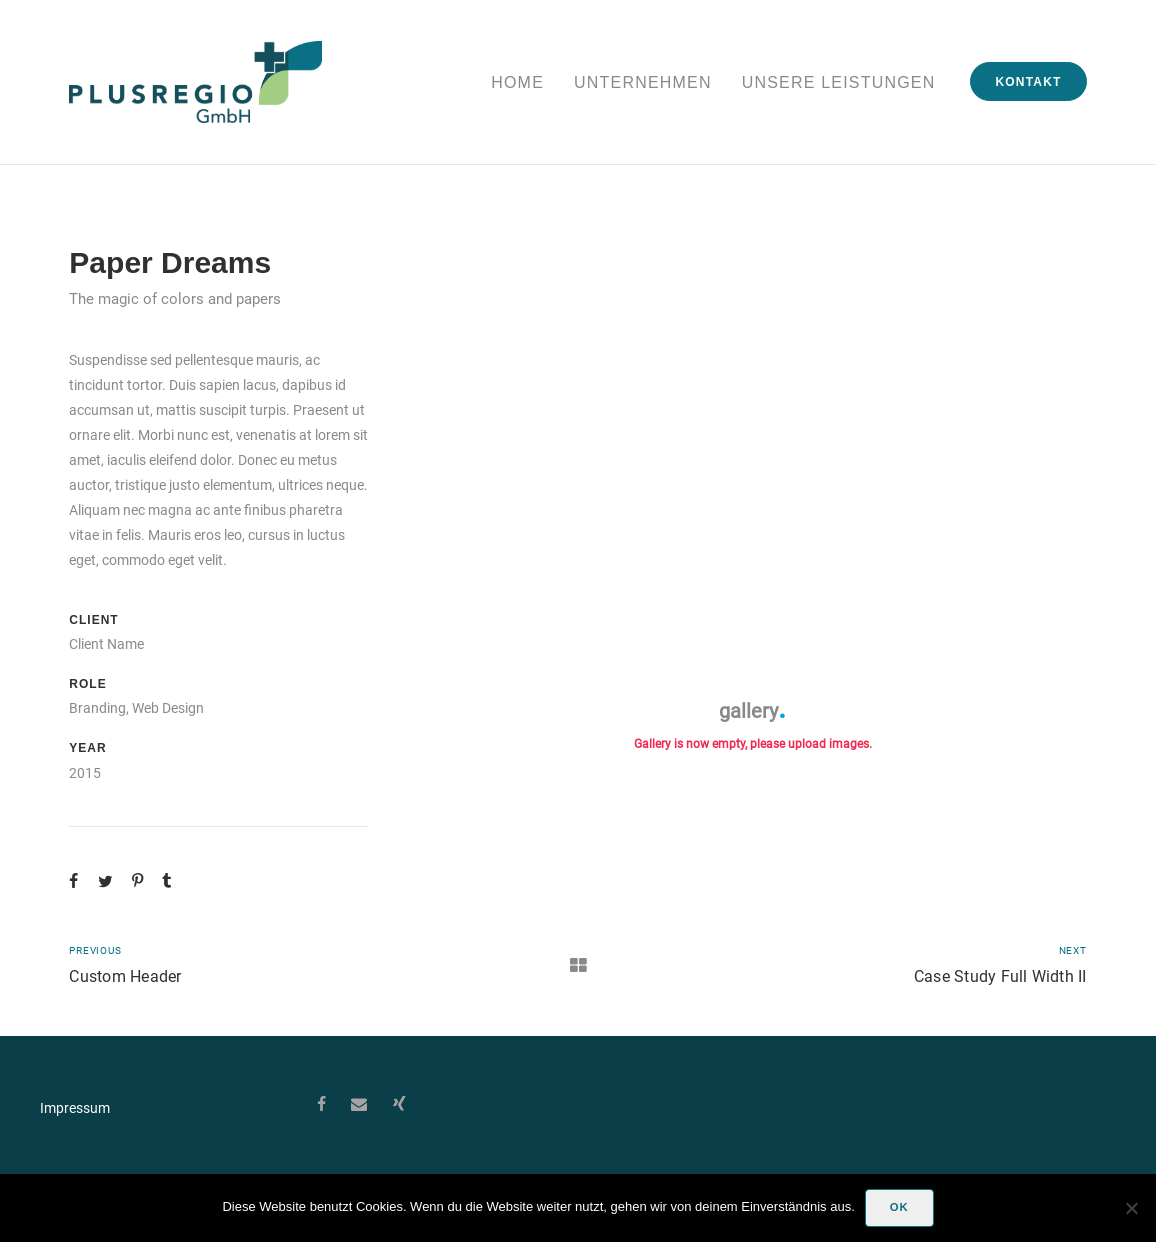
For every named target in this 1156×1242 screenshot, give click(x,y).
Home (517, 82)
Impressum (75, 1108)
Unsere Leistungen (839, 82)
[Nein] (1131, 1208)
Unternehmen (643, 82)
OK (899, 1207)
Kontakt (1028, 82)
